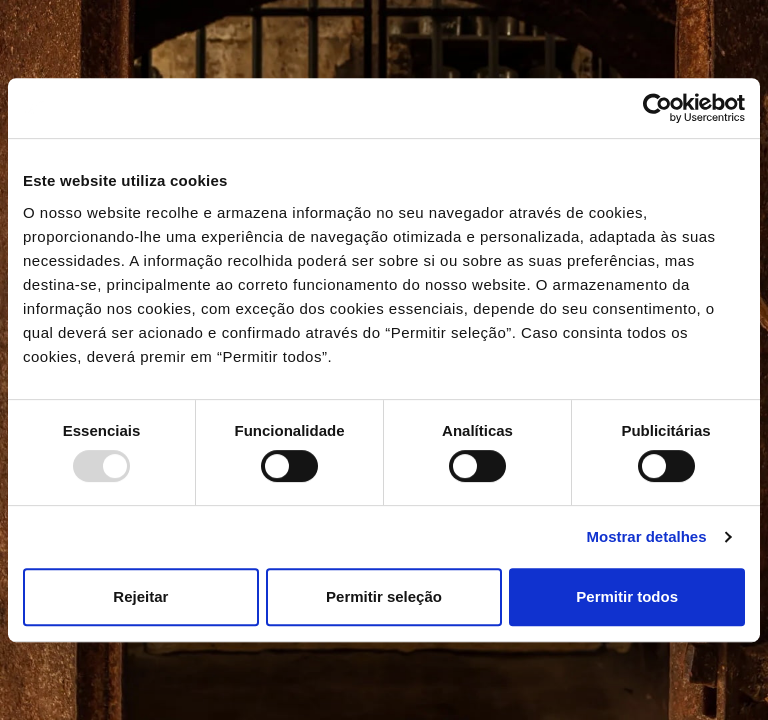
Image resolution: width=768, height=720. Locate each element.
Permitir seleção (384, 596)
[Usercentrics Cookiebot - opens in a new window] (657, 108)
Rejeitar (140, 596)
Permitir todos (627, 596)
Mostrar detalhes (647, 536)
